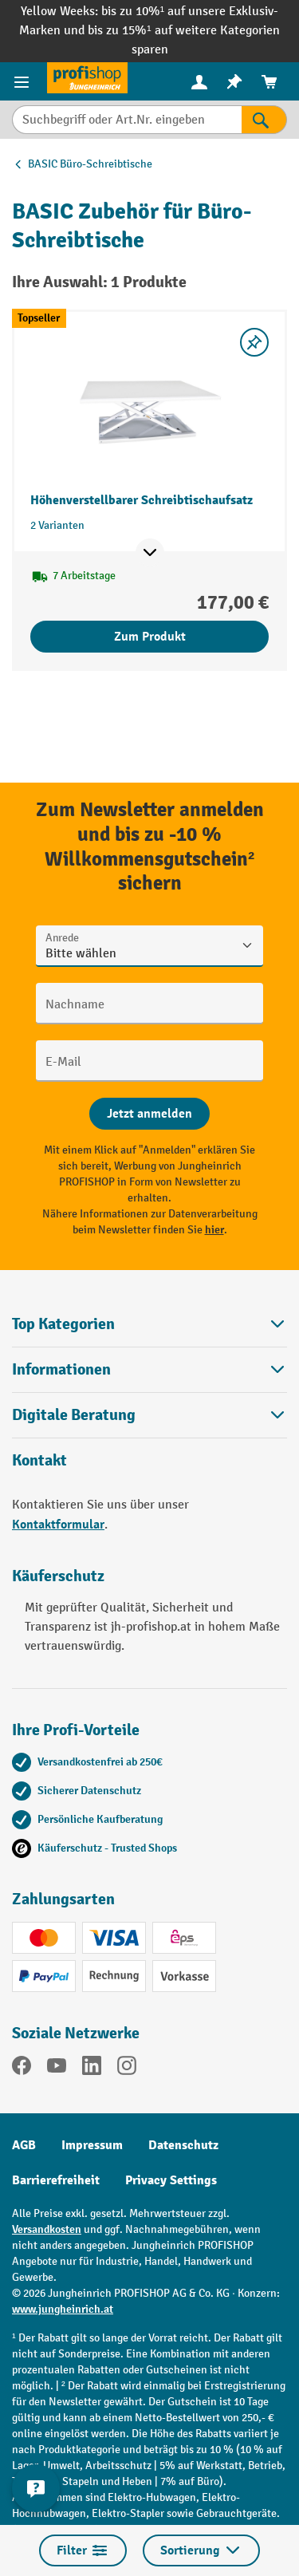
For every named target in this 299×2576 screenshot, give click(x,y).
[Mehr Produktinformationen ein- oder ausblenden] (150, 552)
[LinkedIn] (91, 2068)
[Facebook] (21, 2068)
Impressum (92, 2145)
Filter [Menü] (83, 2550)
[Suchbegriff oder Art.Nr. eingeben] (127, 119)
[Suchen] (264, 119)
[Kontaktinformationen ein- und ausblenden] (36, 2488)
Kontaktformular (58, 1525)
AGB (24, 2145)
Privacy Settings (171, 2180)
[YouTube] (56, 2068)
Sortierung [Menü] (201, 2550)
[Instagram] (126, 2068)
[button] (149, 1415)
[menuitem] (199, 81)
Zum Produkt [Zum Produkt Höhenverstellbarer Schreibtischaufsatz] (150, 637)
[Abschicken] (149, 1114)
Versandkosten (46, 2229)
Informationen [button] (149, 1369)
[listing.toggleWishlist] (254, 342)
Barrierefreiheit (56, 2180)
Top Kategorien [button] (149, 1324)
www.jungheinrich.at (62, 2309)
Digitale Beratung (74, 1415)
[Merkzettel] (234, 81)
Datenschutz (183, 2145)
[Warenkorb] (269, 81)
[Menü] (23, 81)
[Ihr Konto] (199, 81)
